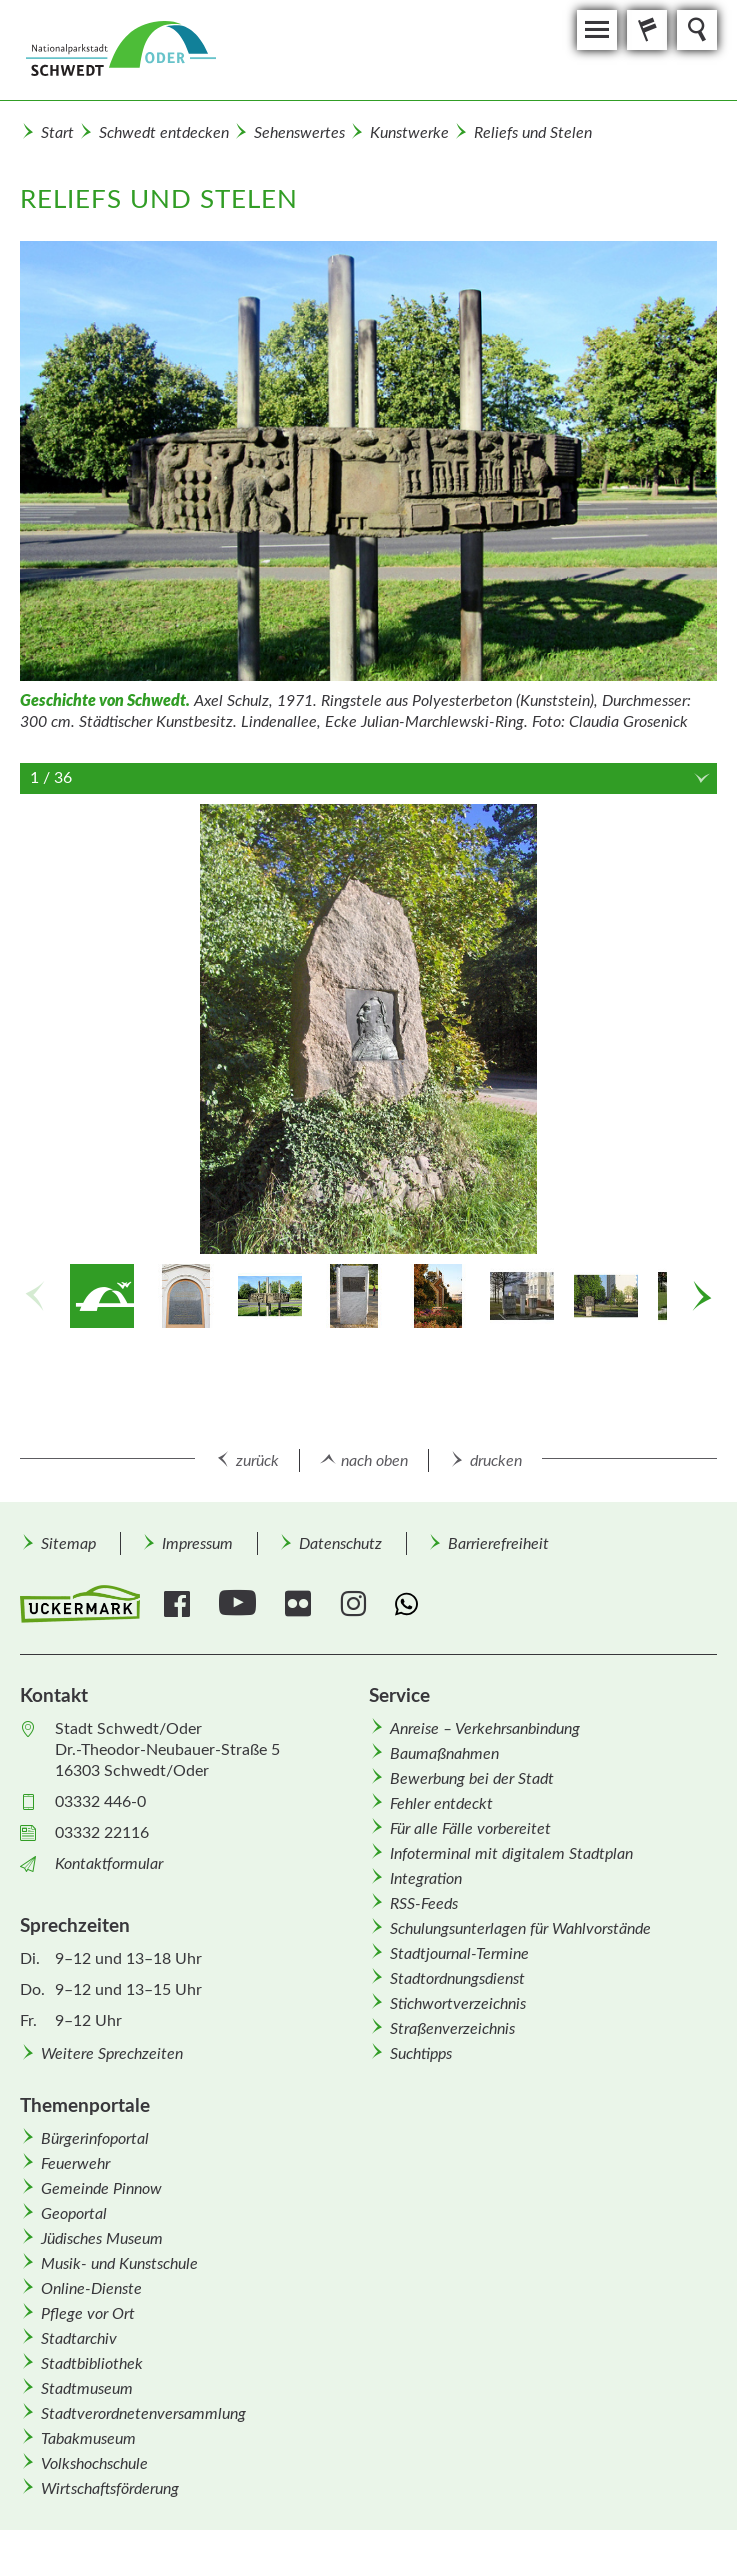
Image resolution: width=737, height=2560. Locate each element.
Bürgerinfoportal (95, 2139)
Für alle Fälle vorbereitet (470, 1829)
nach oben (374, 1461)
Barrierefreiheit (498, 1544)
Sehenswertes (299, 133)
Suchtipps (421, 2054)
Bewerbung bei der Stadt (472, 1779)
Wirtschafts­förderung (110, 2489)
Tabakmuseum (88, 2439)
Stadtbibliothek (92, 2364)
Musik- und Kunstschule (119, 2264)
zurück (257, 1461)
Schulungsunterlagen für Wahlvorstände (520, 1929)
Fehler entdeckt (441, 1804)
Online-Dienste (91, 2289)
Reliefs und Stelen (533, 133)
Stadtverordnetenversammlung (143, 2414)
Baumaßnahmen (444, 1754)
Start (57, 133)
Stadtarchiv (79, 2339)
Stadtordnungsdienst (457, 1979)
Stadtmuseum (87, 2389)
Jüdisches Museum (102, 2239)
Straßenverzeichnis (452, 2029)
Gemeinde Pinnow (101, 2189)
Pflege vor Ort (88, 2314)
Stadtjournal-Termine (459, 1954)
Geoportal (74, 2214)
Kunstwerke (409, 133)
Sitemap (68, 1544)
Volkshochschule (94, 2464)
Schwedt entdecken (164, 133)
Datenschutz (340, 1544)
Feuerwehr (75, 2164)
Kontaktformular (109, 1864)
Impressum (197, 1544)
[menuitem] (68, 1543)
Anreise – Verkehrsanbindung (485, 1729)
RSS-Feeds (424, 1904)
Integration (426, 1879)
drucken (496, 1461)
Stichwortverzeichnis (458, 2004)
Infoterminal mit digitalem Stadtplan (511, 1854)
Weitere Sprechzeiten (112, 2054)
